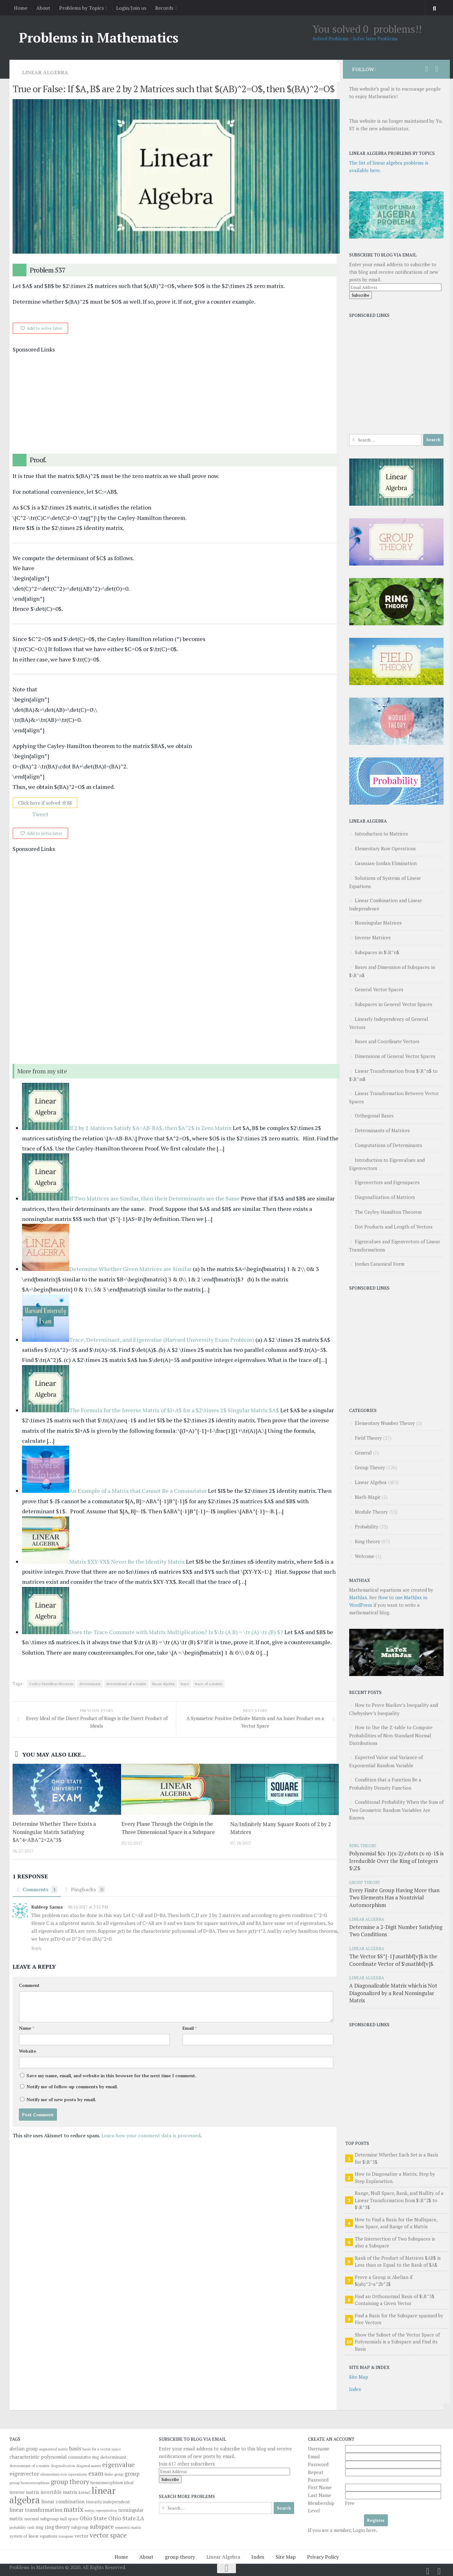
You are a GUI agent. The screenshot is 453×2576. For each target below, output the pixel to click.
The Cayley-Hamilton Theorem (388, 1212)
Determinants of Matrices (382, 1130)
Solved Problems (331, 38)
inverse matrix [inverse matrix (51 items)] (24, 2492)
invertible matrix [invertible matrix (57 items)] (59, 2492)
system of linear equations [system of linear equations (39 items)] (33, 2536)
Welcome (364, 1556)
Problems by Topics (81, 7)
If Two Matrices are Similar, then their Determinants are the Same (154, 1198)
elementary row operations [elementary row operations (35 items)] (63, 2474)
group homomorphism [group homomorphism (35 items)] (29, 2482)
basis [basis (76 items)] (75, 2448)
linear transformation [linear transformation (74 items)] (35, 2509)
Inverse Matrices (373, 937)
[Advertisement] (176, 404)
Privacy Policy (323, 2556)
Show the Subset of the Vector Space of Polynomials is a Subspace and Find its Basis (397, 2341)
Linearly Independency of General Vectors (388, 1023)
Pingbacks (85, 1890)
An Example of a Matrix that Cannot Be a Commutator (138, 1491)
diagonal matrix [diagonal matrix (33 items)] (88, 2465)
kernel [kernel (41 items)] (84, 2492)
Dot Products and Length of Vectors (394, 1226)
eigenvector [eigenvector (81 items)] (24, 2473)
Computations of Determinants (388, 1145)
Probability (366, 1526)
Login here (364, 2530)
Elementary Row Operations (385, 848)
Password (318, 2464)
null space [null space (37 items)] (69, 2519)
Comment (29, 1986)
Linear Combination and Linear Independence (385, 904)
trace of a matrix (208, 1684)
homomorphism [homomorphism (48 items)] (106, 2482)
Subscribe (360, 295)
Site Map (358, 2377)
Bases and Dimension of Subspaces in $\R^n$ (392, 971)
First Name (320, 2487)
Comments (37, 1890)
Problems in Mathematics (98, 37)
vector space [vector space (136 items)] (108, 2535)
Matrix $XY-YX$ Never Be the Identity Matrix (127, 1562)
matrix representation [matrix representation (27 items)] (101, 2510)
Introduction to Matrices (381, 833)
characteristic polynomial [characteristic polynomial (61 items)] (38, 2457)
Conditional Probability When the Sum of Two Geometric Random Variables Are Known (396, 1810)
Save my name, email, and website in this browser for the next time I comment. (111, 2076)
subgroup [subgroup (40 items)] (79, 2527)
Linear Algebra (45, 72)
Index (355, 2389)
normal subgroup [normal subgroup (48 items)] (41, 2519)
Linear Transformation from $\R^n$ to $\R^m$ (393, 1075)
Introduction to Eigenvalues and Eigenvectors (387, 1164)
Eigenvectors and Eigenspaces (387, 1182)
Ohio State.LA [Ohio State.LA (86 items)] (126, 2518)
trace (185, 1684)
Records (164, 7)
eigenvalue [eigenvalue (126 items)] (118, 2465)
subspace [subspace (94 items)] (102, 2526)
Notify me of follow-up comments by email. (72, 2087)
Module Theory (371, 1512)
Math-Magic (368, 1497)
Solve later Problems (375, 38)
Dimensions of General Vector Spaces (395, 1056)
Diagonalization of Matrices (385, 1197)
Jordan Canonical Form (379, 1264)
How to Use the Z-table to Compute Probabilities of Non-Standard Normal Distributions (391, 1735)
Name (26, 2029)
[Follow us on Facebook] (436, 69)
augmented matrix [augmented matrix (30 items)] (53, 2449)
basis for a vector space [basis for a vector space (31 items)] (101, 2449)
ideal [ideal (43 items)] (128, 2482)
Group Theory (370, 1467)
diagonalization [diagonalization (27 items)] (63, 2466)
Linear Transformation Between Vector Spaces (394, 1097)
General (363, 1452)
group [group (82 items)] (132, 2473)
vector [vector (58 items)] (81, 2536)
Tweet (40, 814)
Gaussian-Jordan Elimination (386, 863)
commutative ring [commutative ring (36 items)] (83, 2457)
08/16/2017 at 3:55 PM (87, 1907)
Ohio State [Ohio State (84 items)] (93, 2518)
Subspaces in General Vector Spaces (393, 1004)
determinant (89, 1684)
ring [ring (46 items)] (39, 2527)
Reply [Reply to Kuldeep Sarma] (36, 1949)
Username (318, 2448)
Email (189, 2029)
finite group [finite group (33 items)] (113, 2474)
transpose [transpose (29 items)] (66, 2536)
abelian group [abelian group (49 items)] (23, 2449)
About (43, 7)
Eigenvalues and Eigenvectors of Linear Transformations (394, 1245)
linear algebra (163, 1684)
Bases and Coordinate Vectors (387, 1041)
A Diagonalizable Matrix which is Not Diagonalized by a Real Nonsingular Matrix (393, 1993)
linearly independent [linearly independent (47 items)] (108, 2502)
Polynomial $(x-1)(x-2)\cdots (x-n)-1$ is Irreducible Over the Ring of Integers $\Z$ (396, 1861)
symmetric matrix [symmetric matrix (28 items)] (128, 2527)
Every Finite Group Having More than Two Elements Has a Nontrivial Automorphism (394, 1898)
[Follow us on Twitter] (426, 69)
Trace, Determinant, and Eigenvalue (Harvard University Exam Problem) (161, 1340)
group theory (180, 2556)
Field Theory (368, 1438)
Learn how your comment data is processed (150, 2136)
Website (27, 2052)
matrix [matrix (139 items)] (73, 2509)
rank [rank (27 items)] (30, 2527)
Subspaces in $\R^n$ (377, 952)
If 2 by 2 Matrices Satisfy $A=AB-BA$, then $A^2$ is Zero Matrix (150, 1128)
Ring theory (367, 1541)
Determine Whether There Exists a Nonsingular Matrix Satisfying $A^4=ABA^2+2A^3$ (54, 1832)
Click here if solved (45, 803)
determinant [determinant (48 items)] (113, 2457)
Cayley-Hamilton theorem (51, 1684)
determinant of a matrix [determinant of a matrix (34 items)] (29, 2465)
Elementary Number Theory (385, 1423)
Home (20, 7)
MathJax (358, 1597)
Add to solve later (45, 328)
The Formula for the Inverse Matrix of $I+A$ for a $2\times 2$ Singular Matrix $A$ (174, 1410)
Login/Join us (131, 7)
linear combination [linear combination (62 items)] (63, 2501)
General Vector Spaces (379, 989)
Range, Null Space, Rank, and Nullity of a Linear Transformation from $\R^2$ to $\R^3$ (399, 2200)
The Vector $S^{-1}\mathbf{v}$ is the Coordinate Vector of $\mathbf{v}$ (393, 1960)
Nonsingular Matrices (378, 923)
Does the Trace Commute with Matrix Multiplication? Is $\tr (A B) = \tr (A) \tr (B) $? (176, 1632)
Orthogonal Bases (374, 1115)
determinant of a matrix (126, 1684)
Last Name (319, 2495)
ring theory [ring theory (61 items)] (57, 2527)
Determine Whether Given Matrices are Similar (130, 1269)
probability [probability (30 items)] (17, 2527)
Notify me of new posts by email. (61, 2100)
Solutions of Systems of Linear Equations (385, 882)
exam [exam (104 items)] (95, 2473)
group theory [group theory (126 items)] (70, 2482)
